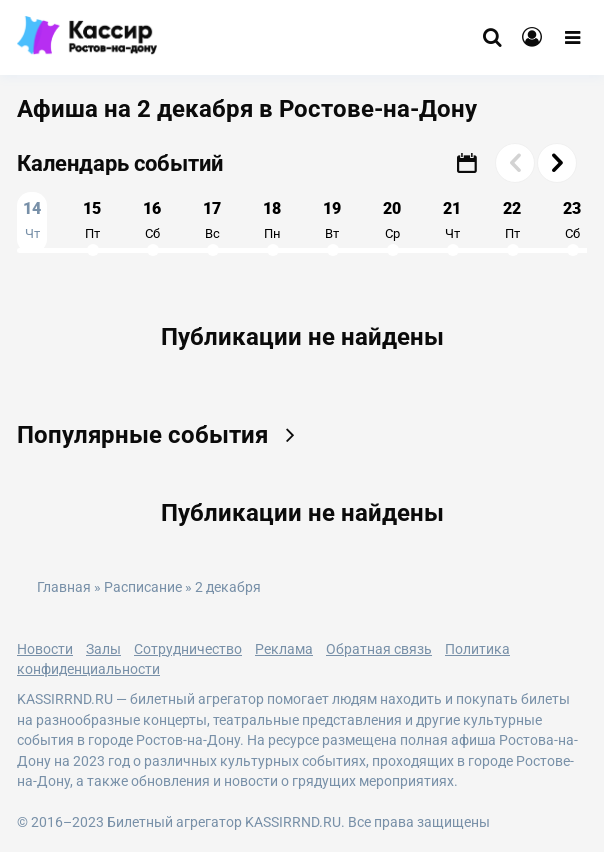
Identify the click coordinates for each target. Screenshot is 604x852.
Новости (45, 649)
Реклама (284, 649)
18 (272, 220)
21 (452, 220)
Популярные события (162, 435)
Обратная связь (379, 649)
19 (332, 220)
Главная (64, 587)
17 (212, 220)
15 (92, 220)
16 (152, 220)
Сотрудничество (188, 649)
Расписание (143, 587)
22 (512, 220)
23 (572, 220)
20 (392, 220)
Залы (103, 649)
